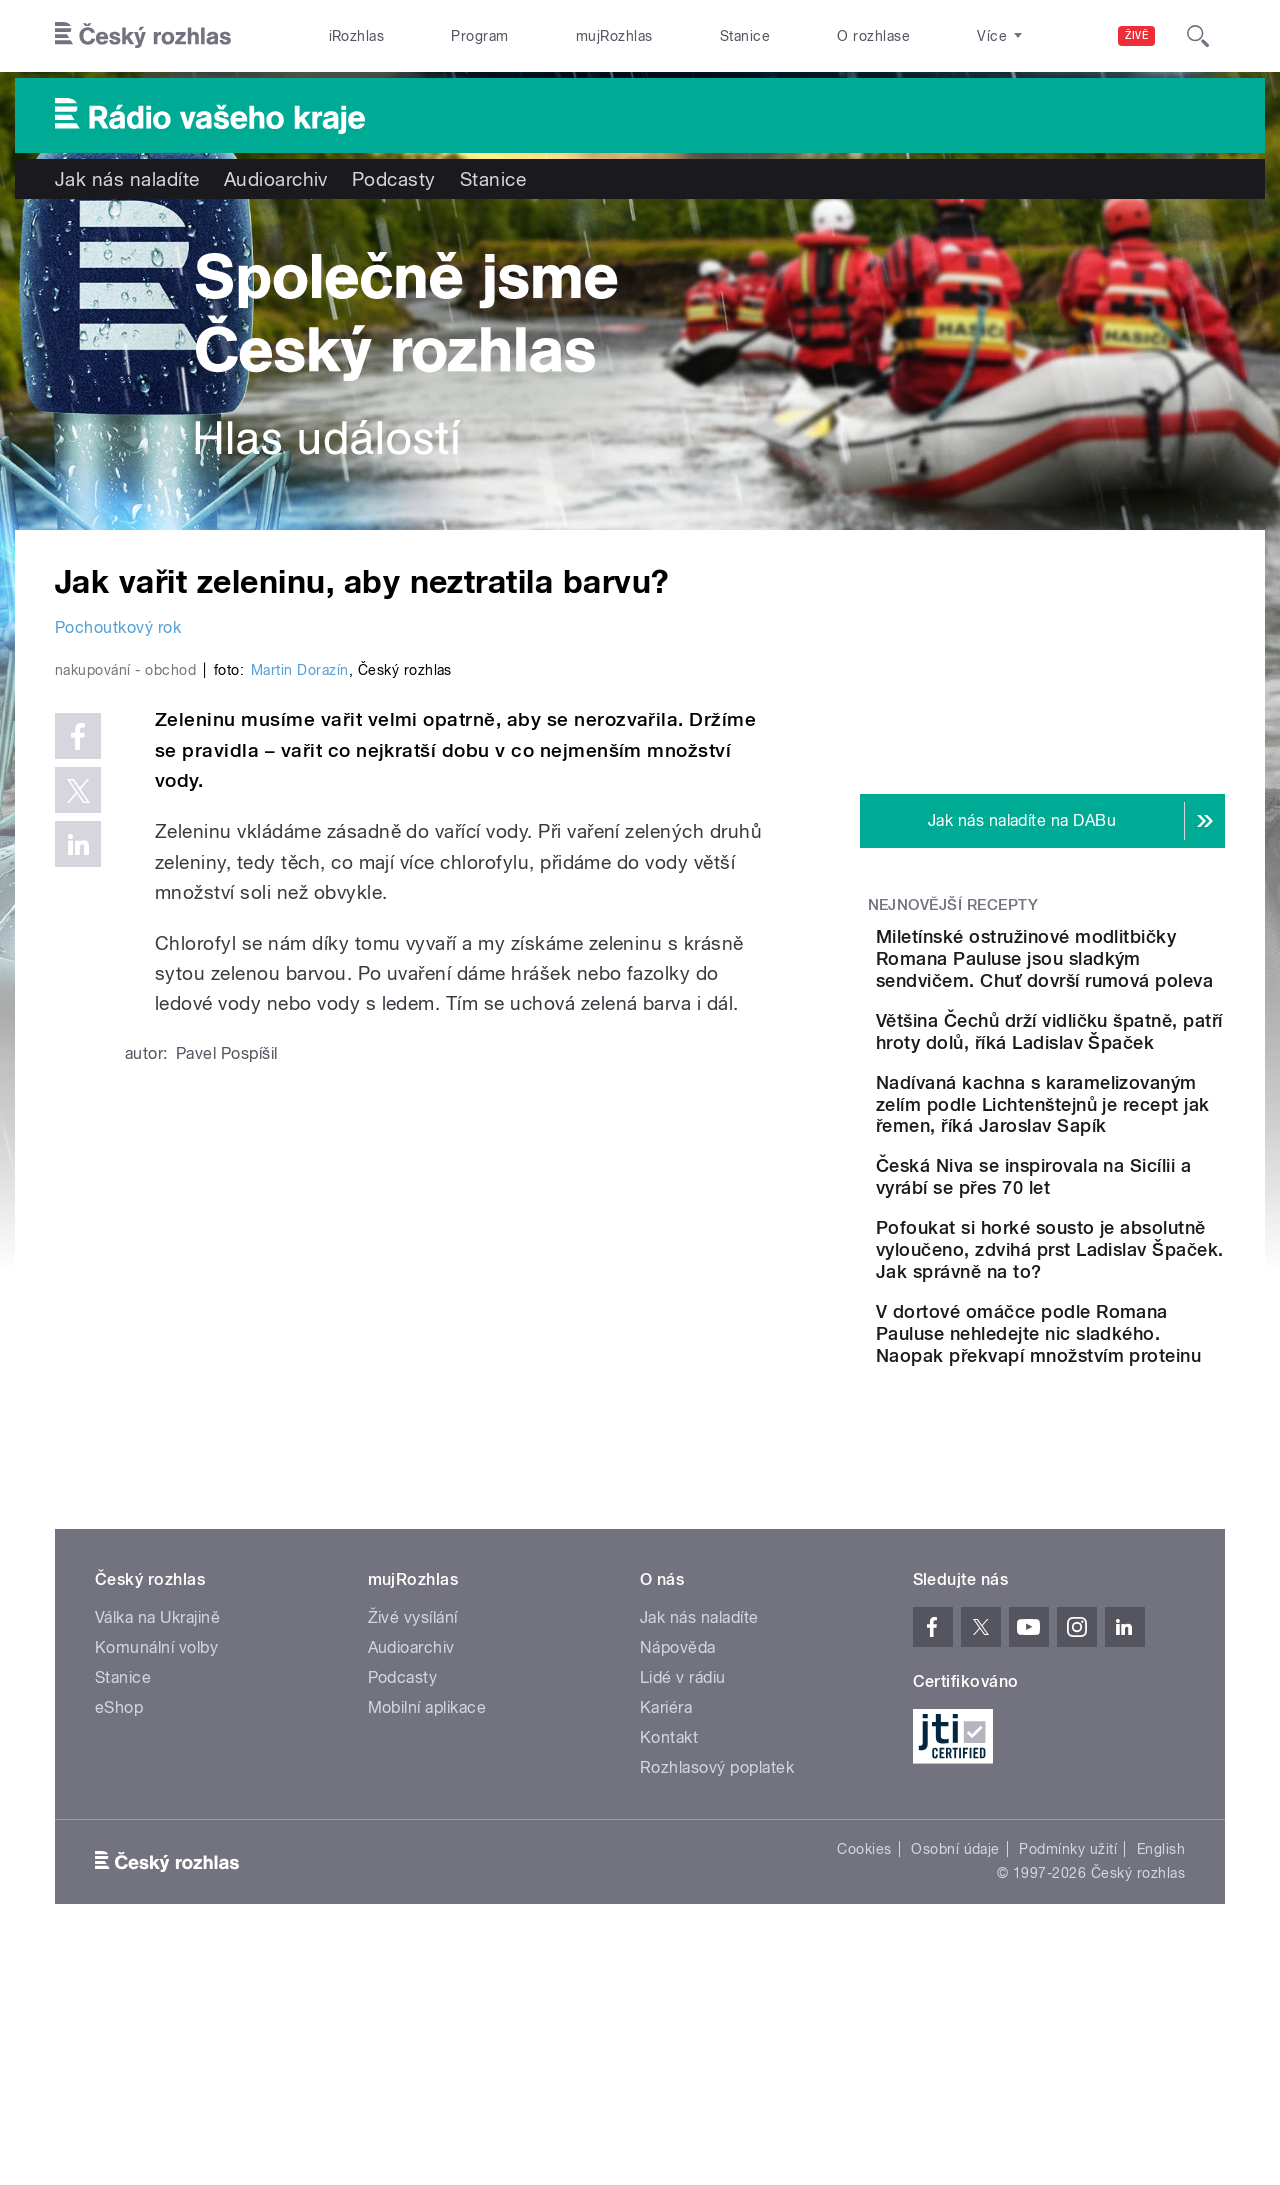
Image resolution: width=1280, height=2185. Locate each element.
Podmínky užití (1068, 2083)
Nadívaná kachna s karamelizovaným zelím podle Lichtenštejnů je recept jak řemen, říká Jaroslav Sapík (1096, 1198)
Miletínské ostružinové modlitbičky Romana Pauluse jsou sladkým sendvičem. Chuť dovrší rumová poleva (1090, 980)
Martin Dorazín (300, 1095)
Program (479, 36)
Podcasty (394, 179)
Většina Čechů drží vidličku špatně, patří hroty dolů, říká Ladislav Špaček (1104, 1086)
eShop (119, 1941)
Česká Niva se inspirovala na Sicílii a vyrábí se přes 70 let (1099, 1304)
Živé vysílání (413, 1851)
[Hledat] (1198, 36)
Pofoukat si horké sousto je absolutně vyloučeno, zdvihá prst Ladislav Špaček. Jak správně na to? (1097, 1417)
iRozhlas (357, 36)
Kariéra (666, 1941)
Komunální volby (156, 1881)
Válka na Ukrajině (157, 1851)
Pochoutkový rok (118, 627)
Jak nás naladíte (127, 179)
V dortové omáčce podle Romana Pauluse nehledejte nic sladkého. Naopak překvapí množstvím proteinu (1095, 1545)
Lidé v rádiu (683, 1911)
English (1161, 2083)
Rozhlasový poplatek (717, 2001)
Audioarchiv (276, 179)
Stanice (745, 36)
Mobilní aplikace (427, 1941)
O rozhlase (873, 36)
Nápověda (678, 1881)
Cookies (864, 2083)
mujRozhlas (614, 36)
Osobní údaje (955, 2083)
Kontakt (669, 1971)
